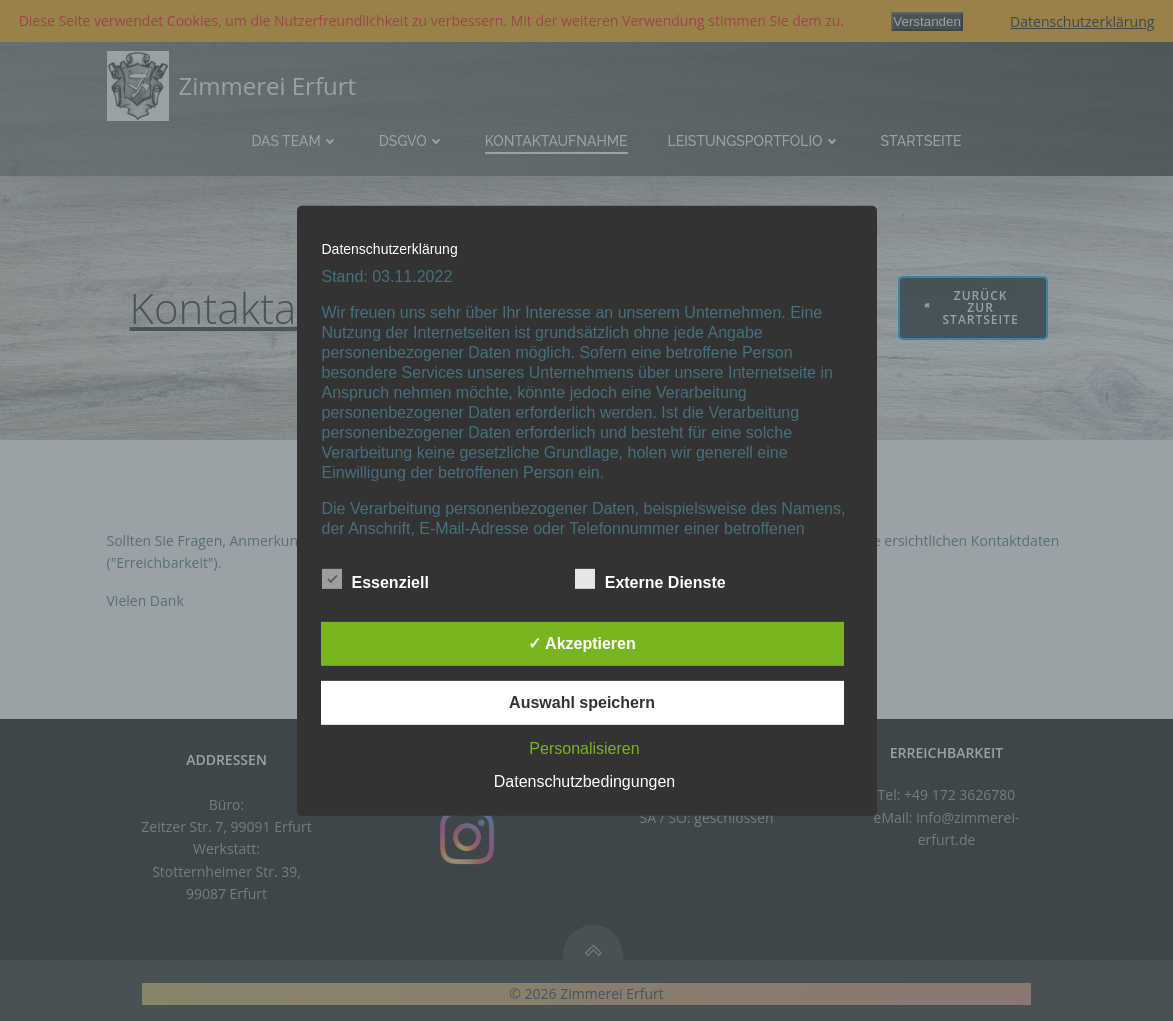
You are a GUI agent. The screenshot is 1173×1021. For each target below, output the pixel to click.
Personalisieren (584, 748)
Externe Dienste (650, 579)
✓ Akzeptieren (582, 643)
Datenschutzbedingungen (584, 781)
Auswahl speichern (582, 702)
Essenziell (375, 579)
